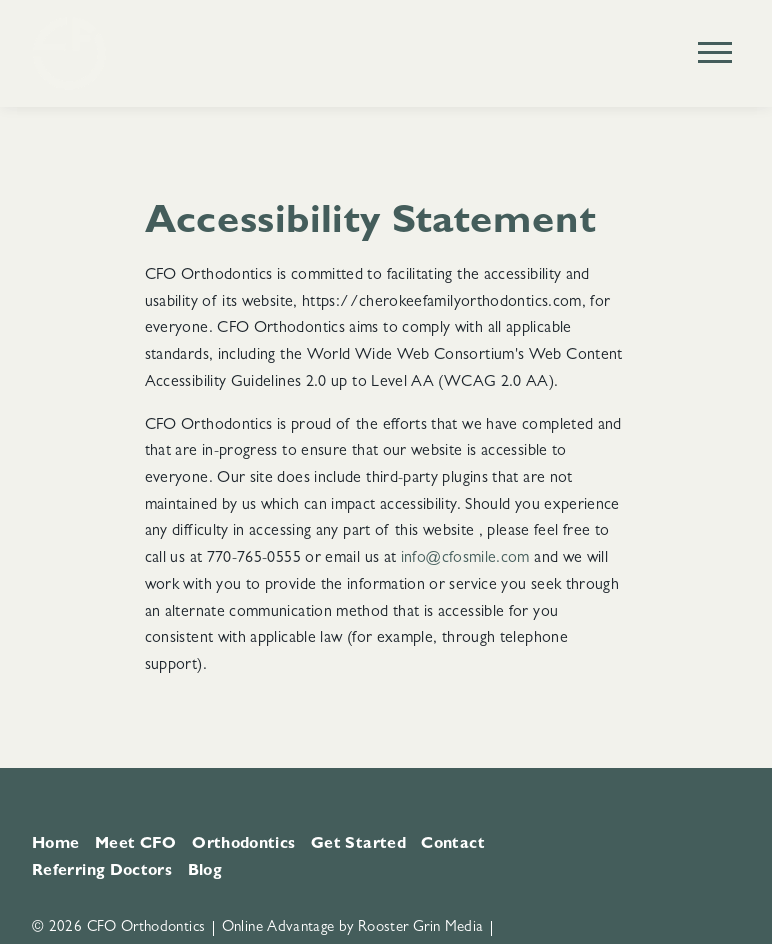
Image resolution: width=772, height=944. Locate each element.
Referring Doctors (102, 872)
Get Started (358, 845)
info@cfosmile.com (467, 559)
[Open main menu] (715, 52)
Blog (205, 872)
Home (55, 845)
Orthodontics (243, 845)
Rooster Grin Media (420, 928)
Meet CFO (136, 845)
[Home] (69, 53)
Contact (453, 845)
